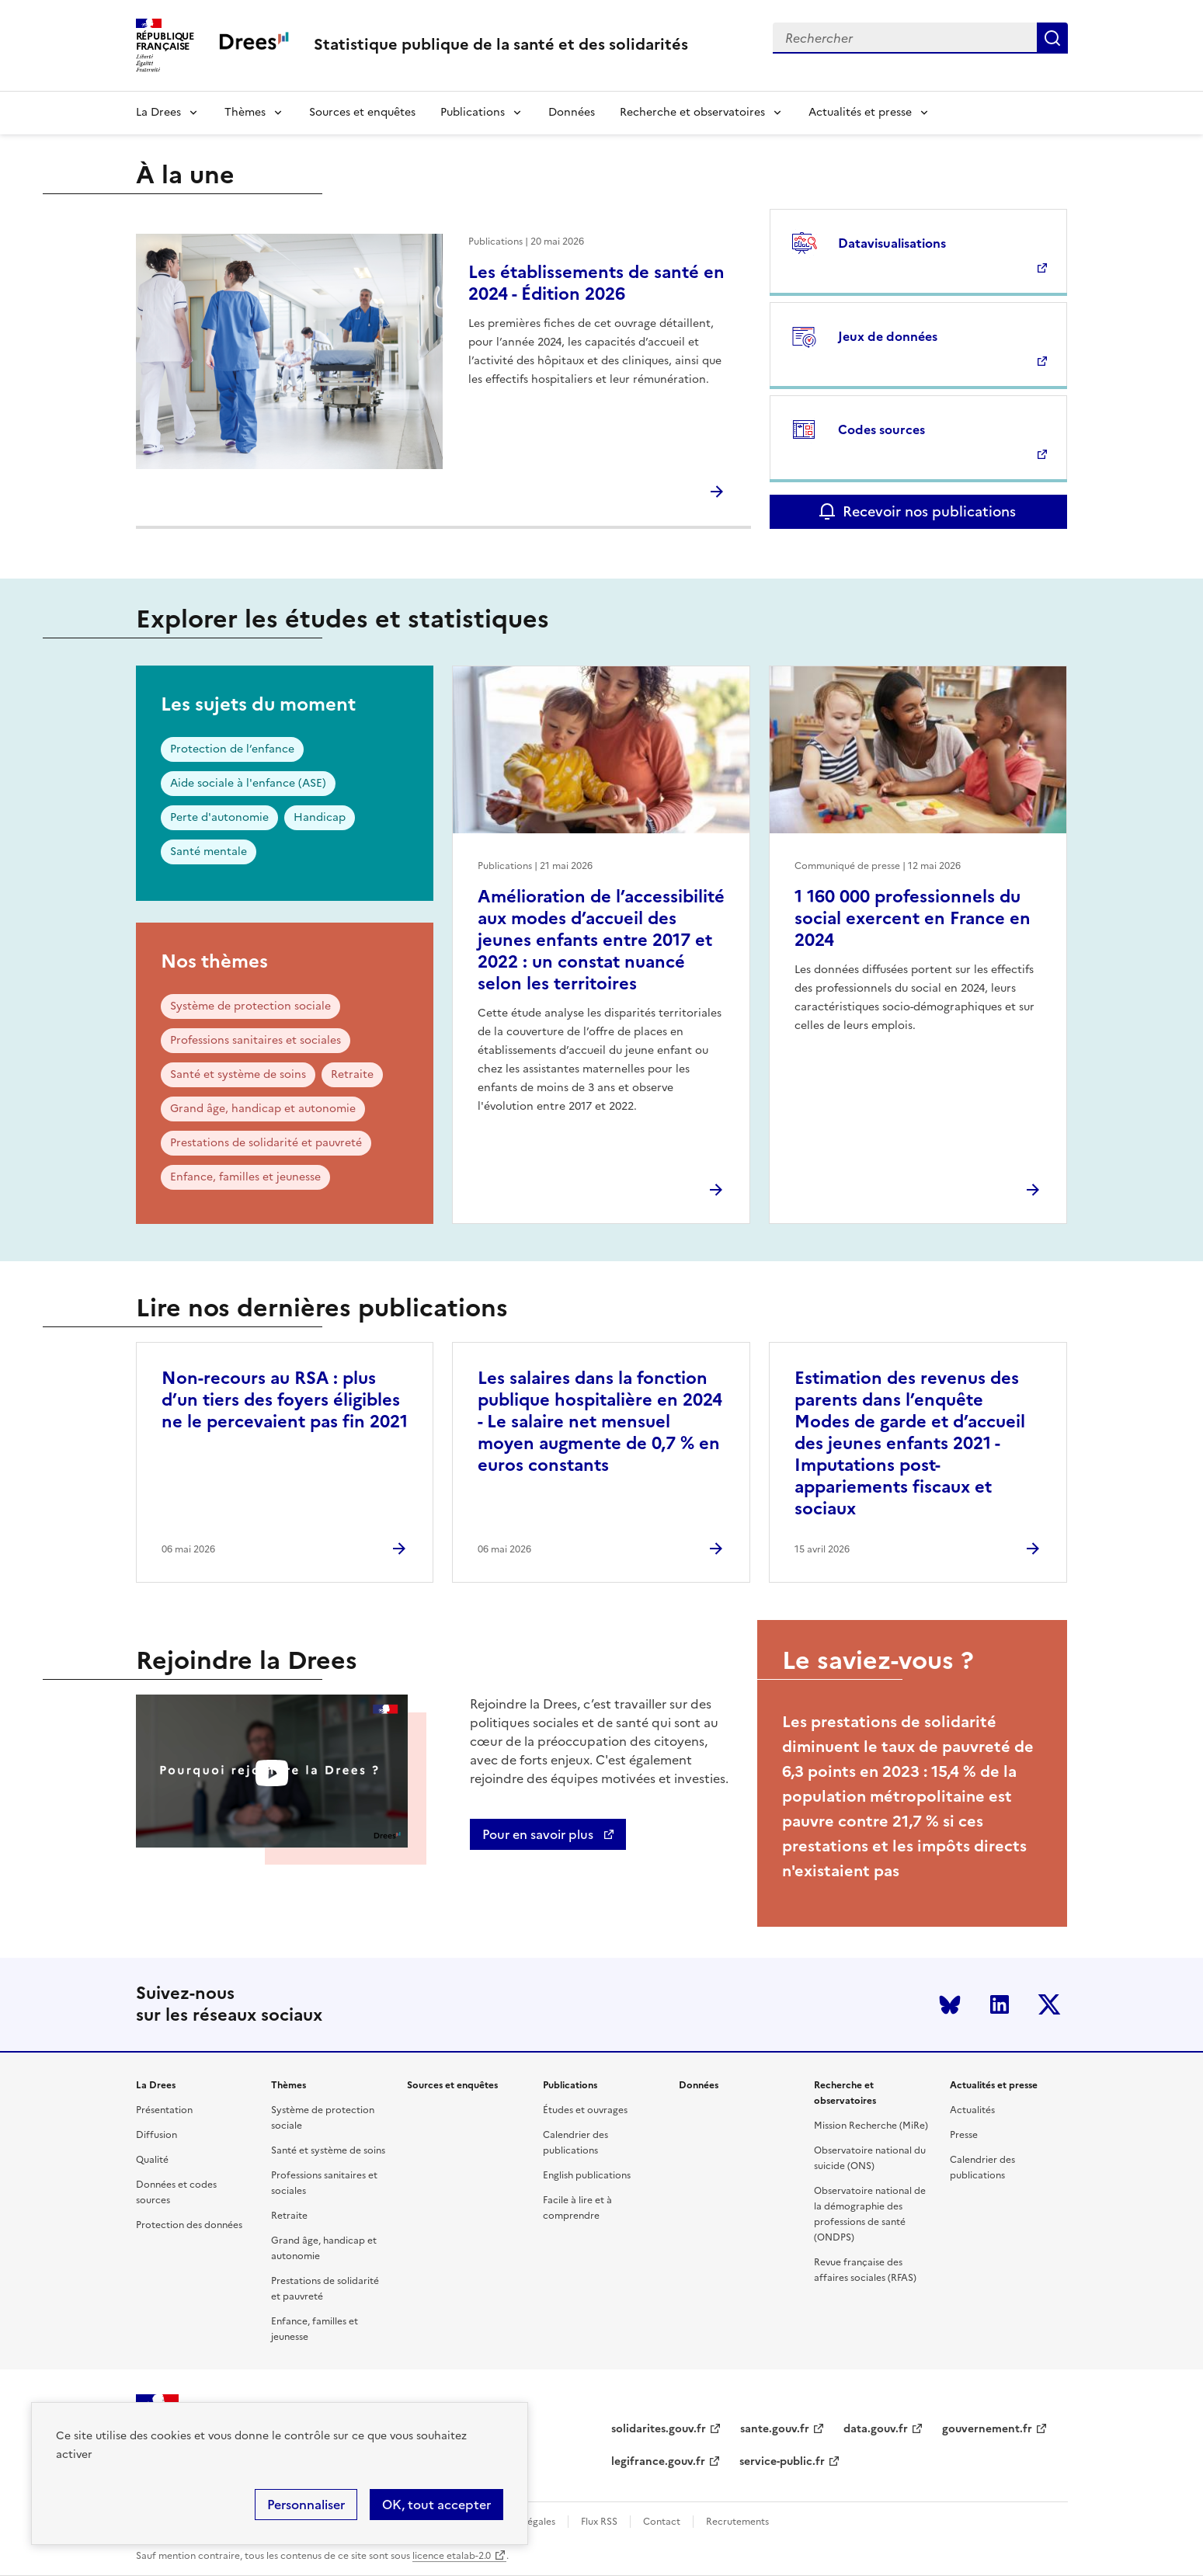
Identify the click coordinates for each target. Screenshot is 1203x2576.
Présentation (164, 2110)
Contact (661, 2522)
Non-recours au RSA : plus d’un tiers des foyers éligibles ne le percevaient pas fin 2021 (285, 1399)
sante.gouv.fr (774, 2429)
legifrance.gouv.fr (658, 2461)
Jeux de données (887, 336)
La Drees (158, 112)
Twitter (1049, 2004)
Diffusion (156, 2135)
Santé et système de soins (238, 1074)
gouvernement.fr (987, 2429)
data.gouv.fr (875, 2429)
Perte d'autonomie (219, 817)
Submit (1052, 38)
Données (571, 112)
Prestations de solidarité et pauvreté (266, 1143)
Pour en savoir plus (539, 1834)
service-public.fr (782, 2461)
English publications (587, 2175)
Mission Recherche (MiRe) (871, 2126)
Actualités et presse (860, 112)
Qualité (152, 2160)
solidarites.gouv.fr (658, 2429)
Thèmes (245, 112)
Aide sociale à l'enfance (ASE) (248, 783)
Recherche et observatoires (692, 112)
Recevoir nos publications (929, 511)
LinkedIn (999, 2004)
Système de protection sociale (250, 1006)
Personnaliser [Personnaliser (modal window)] (306, 2504)
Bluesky (949, 2004)
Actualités (972, 2110)
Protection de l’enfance (232, 749)
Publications (472, 112)
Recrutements (737, 2522)
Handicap (320, 817)
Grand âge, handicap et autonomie (263, 1108)
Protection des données (189, 2225)
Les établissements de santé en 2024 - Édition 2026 (596, 283)
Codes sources (881, 429)
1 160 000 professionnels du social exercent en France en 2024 (912, 918)
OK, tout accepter (436, 2504)
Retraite (352, 1074)
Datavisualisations (892, 243)
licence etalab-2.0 (451, 2556)
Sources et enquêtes (362, 112)
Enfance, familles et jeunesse (245, 1177)
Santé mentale (208, 851)
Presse (964, 2135)
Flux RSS (599, 2522)
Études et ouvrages (585, 2110)
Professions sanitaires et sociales (255, 1040)
